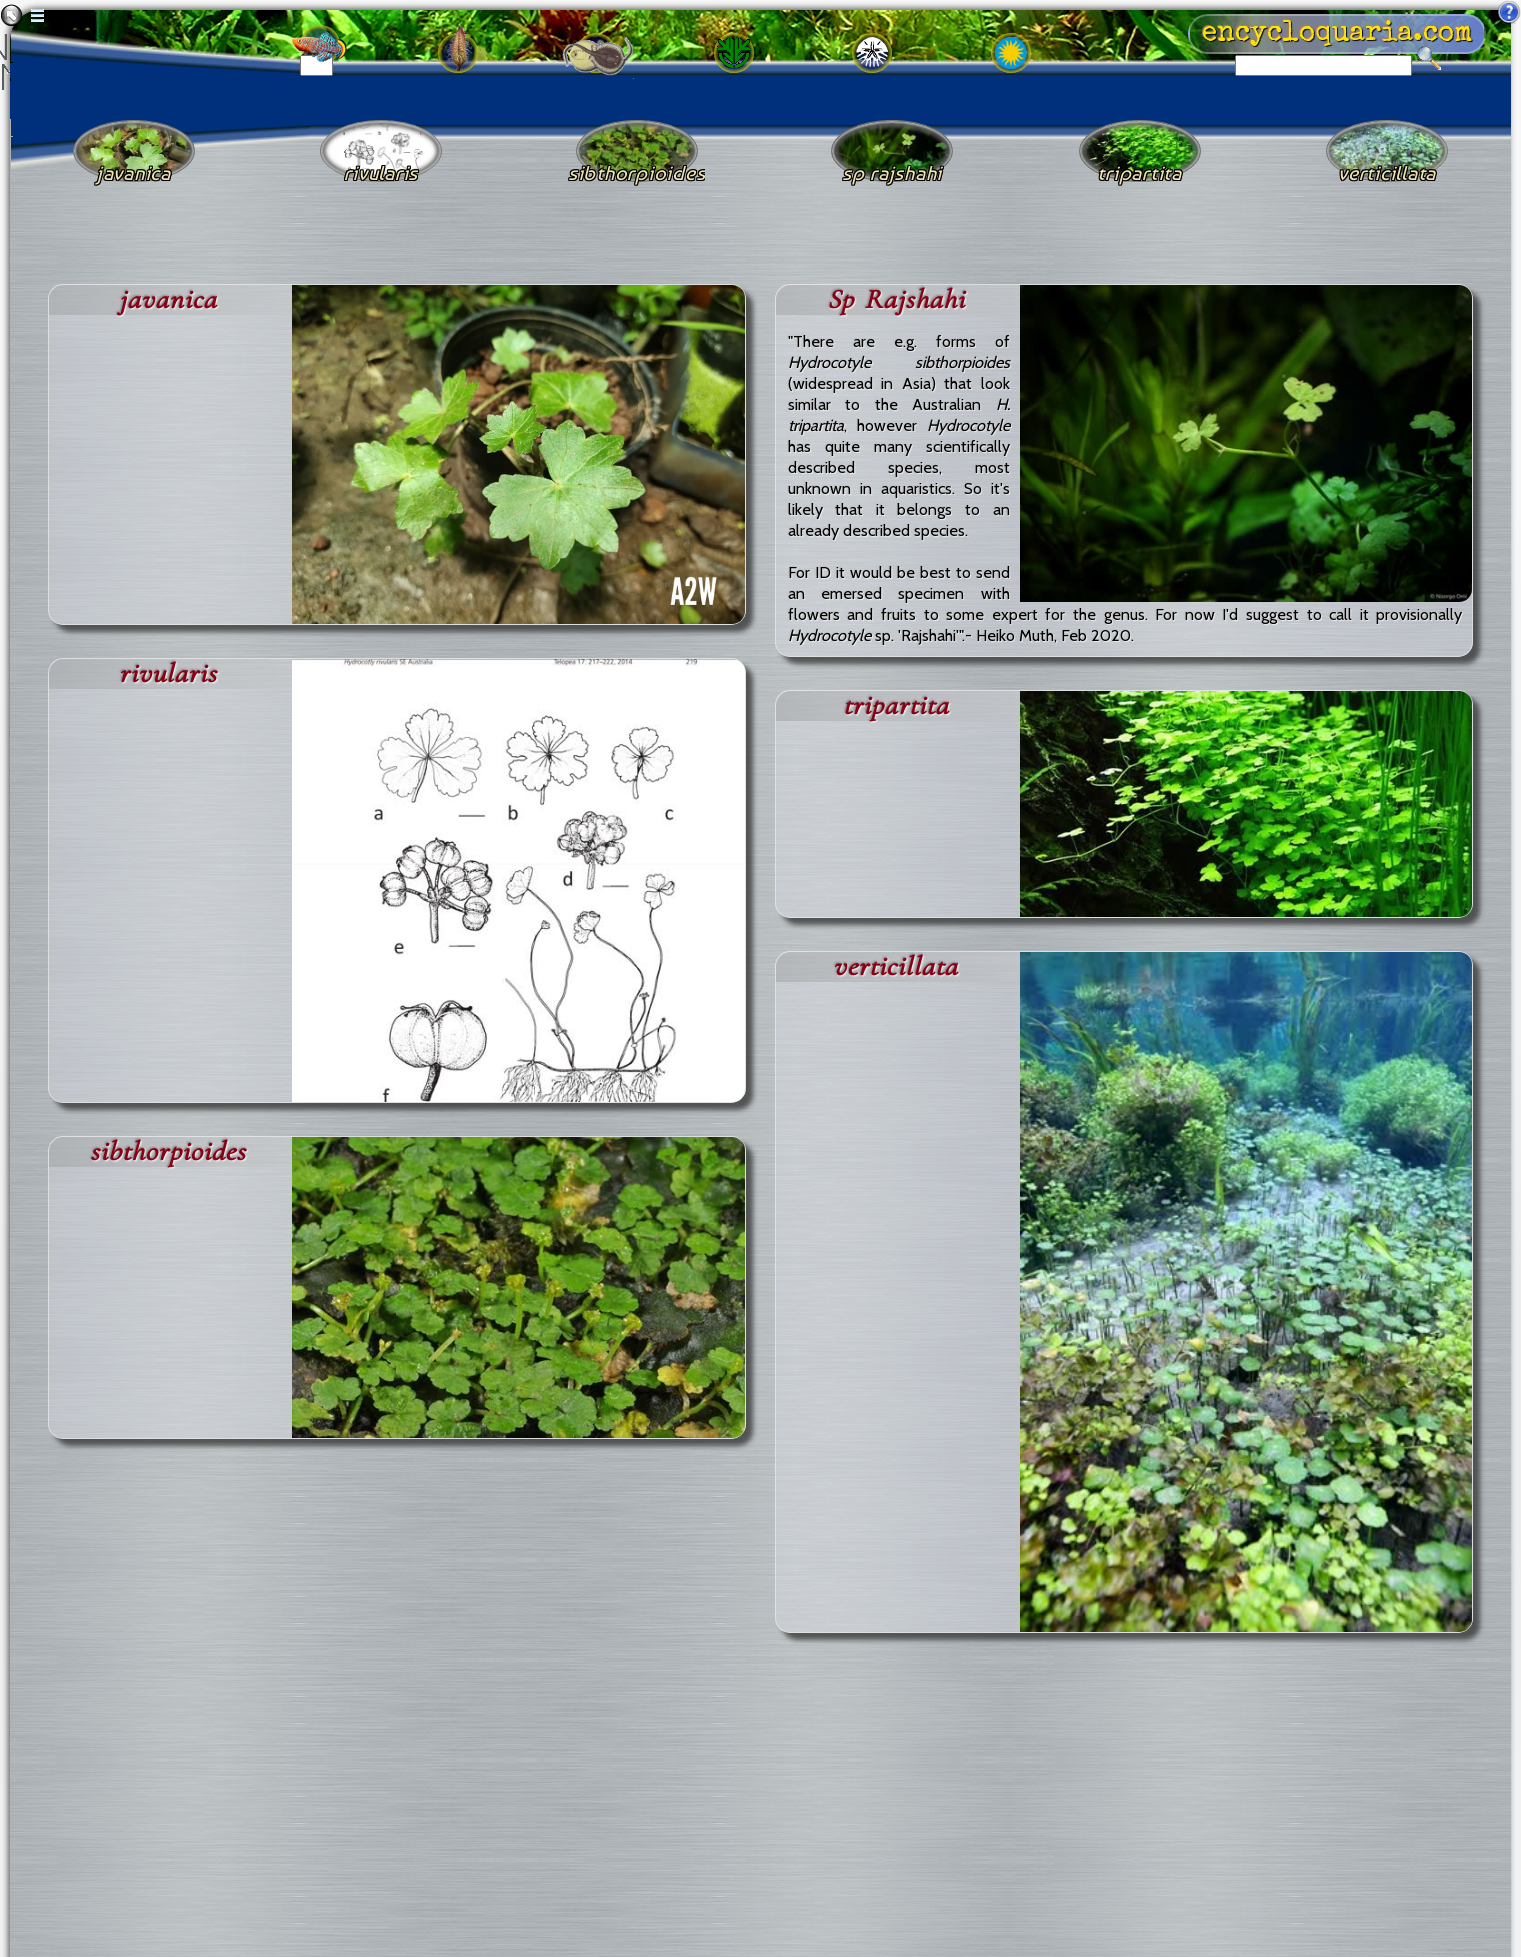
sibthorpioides (168, 1151)
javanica (168, 299)
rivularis (168, 673)
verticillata (895, 966)
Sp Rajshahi (896, 299)
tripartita (896, 705)
